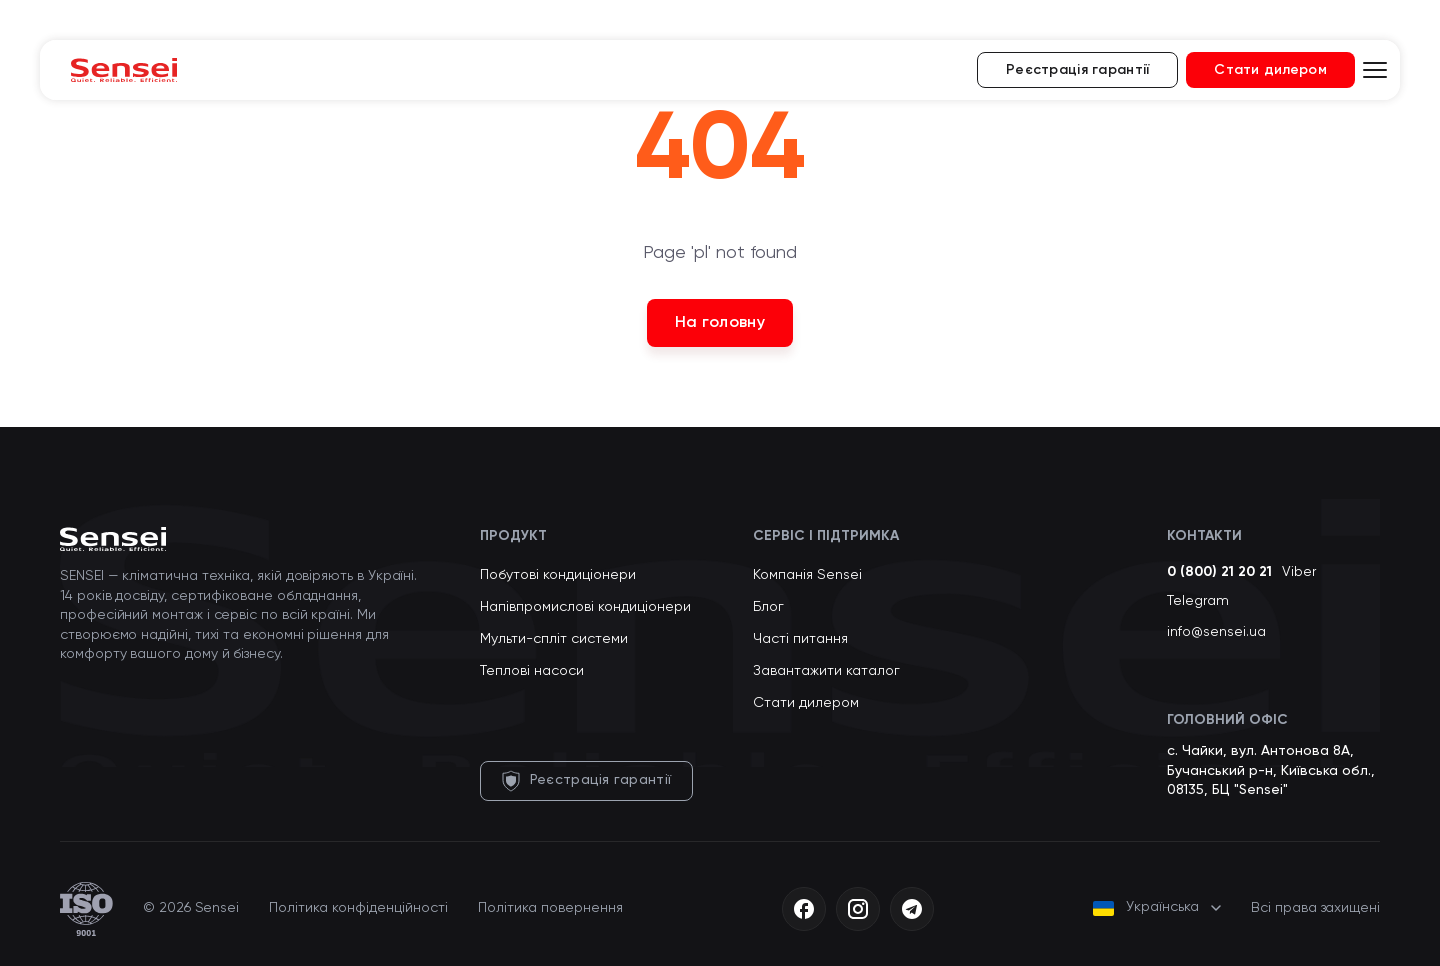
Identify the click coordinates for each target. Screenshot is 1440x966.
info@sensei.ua (1216, 632)
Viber (1299, 572)
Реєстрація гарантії (1077, 70)
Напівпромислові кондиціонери (585, 607)
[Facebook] (804, 909)
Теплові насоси (532, 671)
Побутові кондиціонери (558, 575)
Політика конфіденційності (358, 908)
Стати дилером (1270, 70)
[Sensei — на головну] (124, 70)
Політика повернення (550, 908)
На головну (720, 323)
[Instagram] (858, 909)
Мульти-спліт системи (554, 639)
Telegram (1198, 601)
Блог (768, 607)
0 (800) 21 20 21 (1219, 572)
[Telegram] (912, 909)
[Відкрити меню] (1375, 70)
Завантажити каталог (826, 671)
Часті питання (800, 639)
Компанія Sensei (807, 575)
